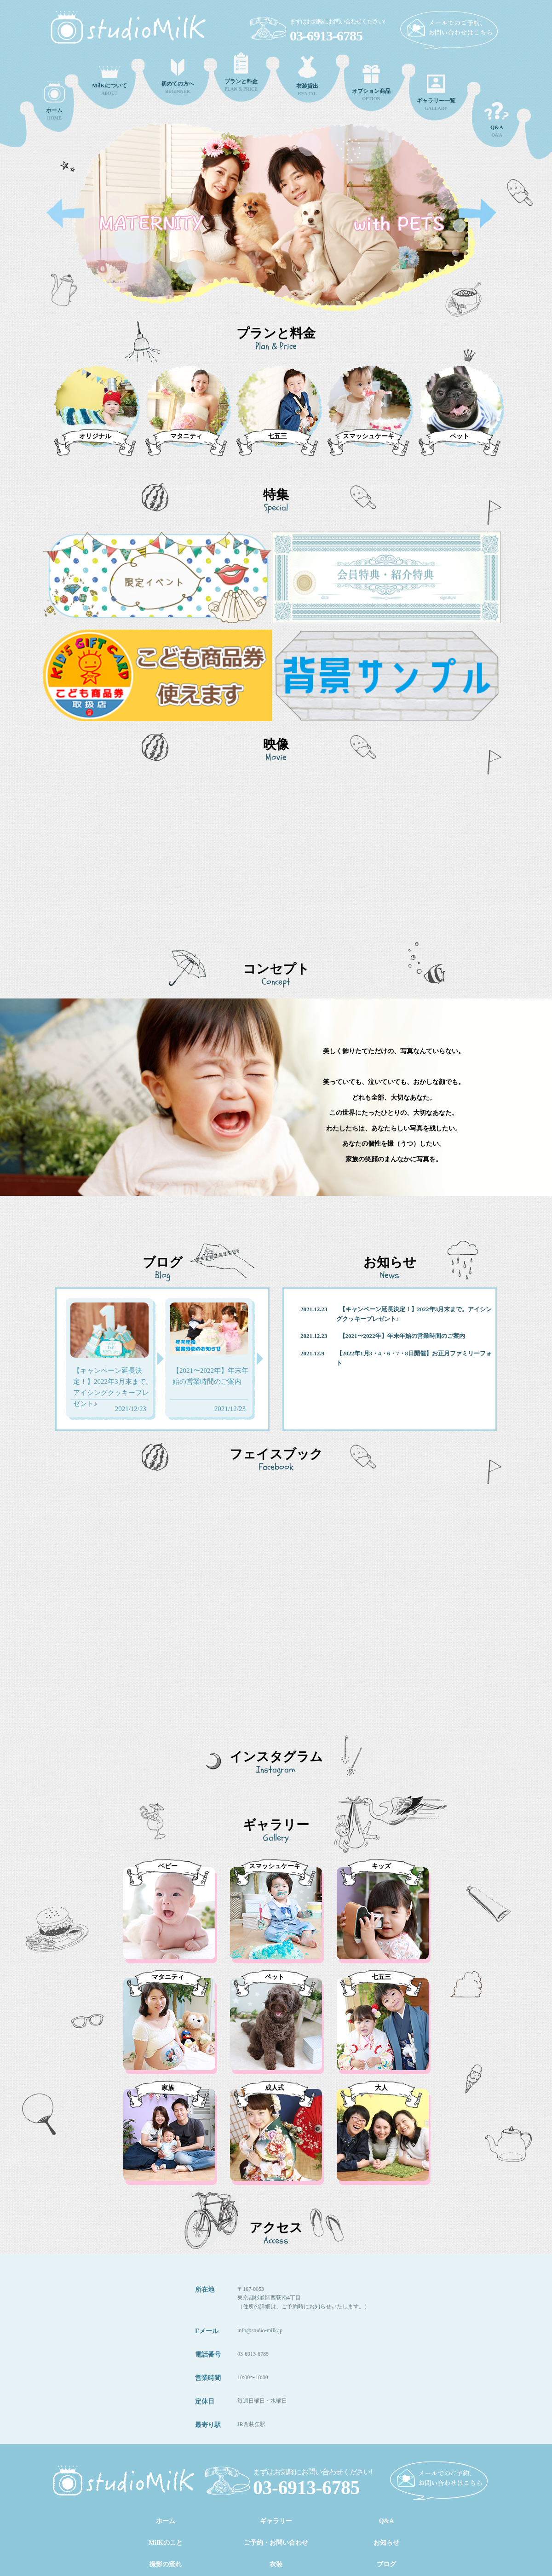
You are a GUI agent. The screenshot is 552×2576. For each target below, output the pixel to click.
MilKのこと (166, 2542)
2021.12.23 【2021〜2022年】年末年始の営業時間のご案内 (382, 1335)
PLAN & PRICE (241, 72)
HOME (54, 100)
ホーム (165, 2521)
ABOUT (109, 81)
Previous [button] (65, 214)
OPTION (371, 83)
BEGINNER (177, 76)
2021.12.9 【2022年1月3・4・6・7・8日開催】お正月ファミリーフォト (396, 1358)
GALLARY (436, 93)
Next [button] (477, 214)
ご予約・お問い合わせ (276, 2542)
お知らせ (386, 2542)
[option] (276, 227)
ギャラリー (276, 2521)
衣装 (276, 2564)
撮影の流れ (166, 2564)
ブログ (386, 2564)
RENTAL (307, 76)
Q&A (496, 120)
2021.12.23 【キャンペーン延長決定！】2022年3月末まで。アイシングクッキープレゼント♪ (396, 1314)
